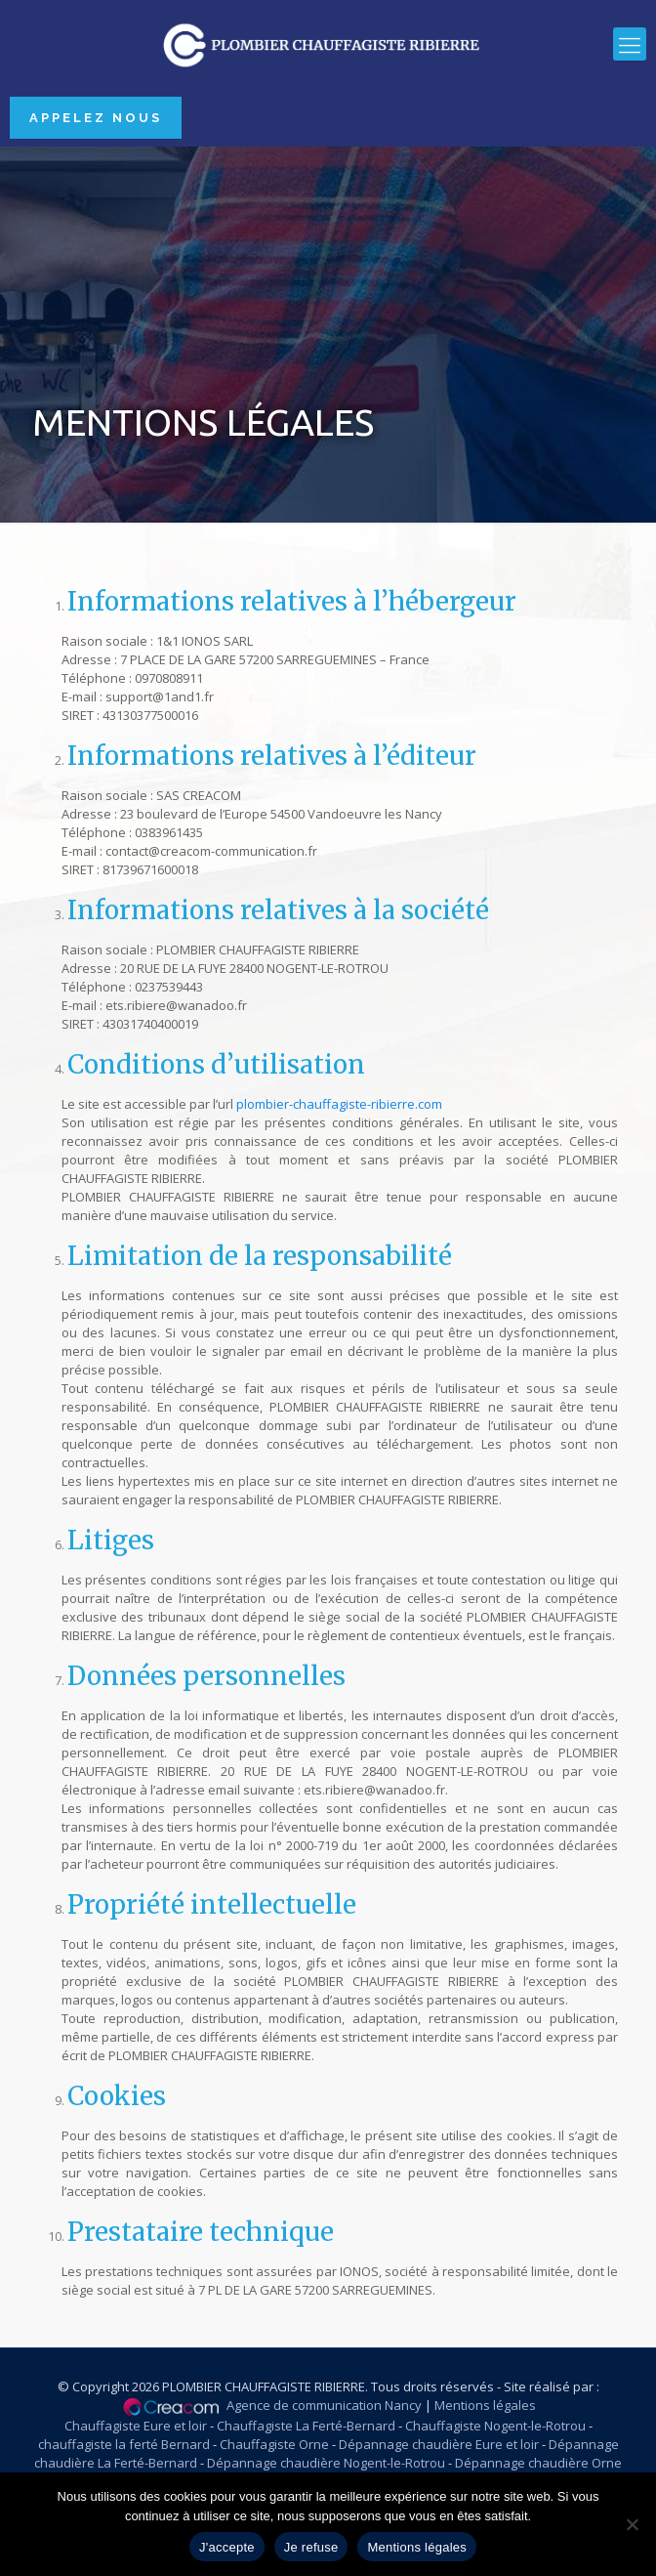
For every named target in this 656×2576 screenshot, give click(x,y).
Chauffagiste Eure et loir (135, 2425)
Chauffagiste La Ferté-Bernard (306, 2425)
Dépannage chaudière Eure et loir (439, 2444)
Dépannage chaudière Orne (538, 2462)
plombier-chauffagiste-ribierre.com (339, 1104)
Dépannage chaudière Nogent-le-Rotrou (326, 2462)
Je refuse (311, 2547)
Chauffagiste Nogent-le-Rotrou (495, 2425)
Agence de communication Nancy (324, 2405)
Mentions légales (485, 2405)
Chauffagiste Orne (274, 2444)
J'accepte (227, 2547)
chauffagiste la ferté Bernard (124, 2444)
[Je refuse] (631, 2524)
